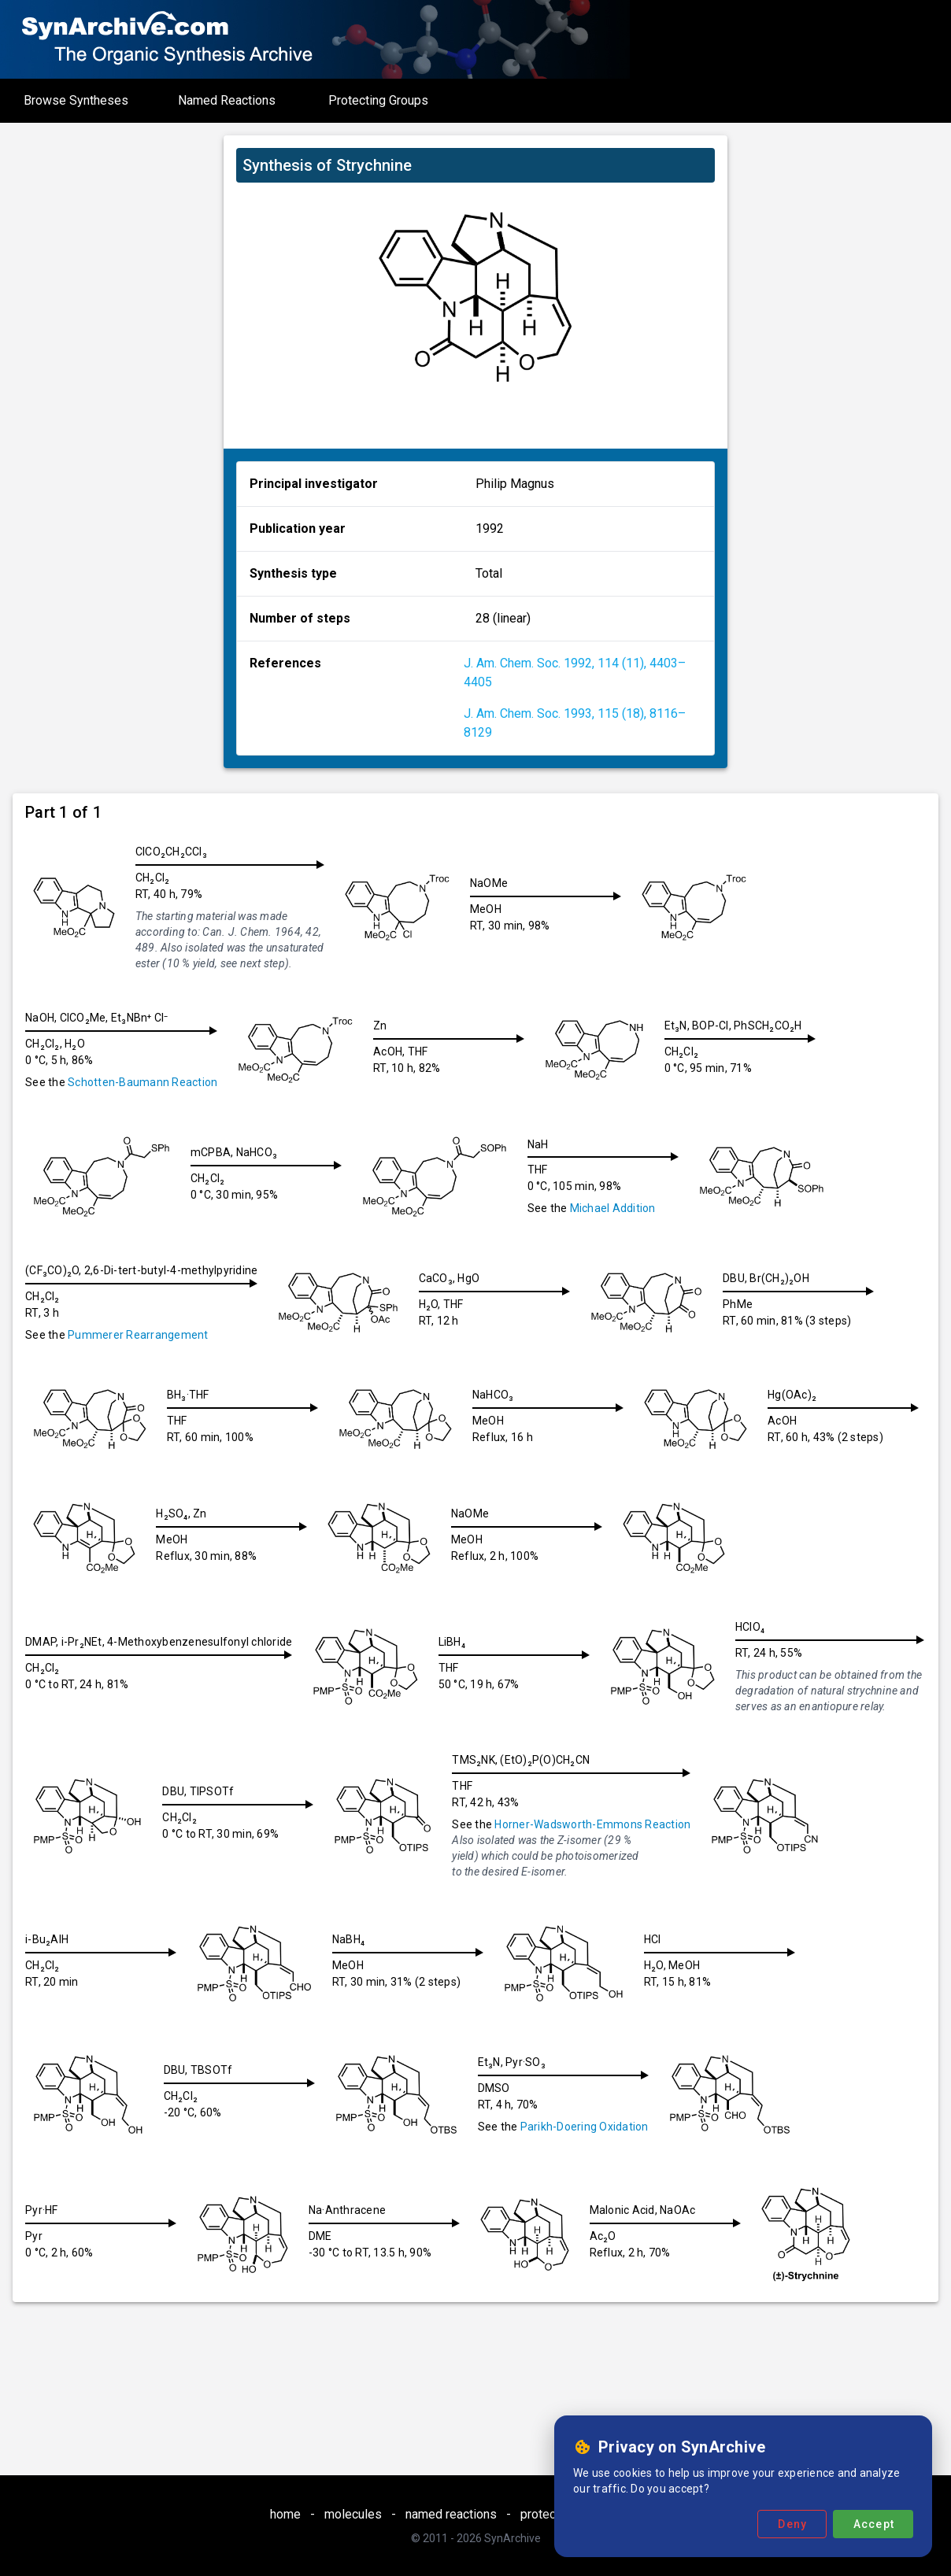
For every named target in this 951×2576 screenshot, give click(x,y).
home (285, 2514)
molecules (353, 2514)
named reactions (451, 2514)
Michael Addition (619, 1208)
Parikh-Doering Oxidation (761, 2122)
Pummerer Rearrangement (138, 1335)
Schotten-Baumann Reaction (142, 1082)
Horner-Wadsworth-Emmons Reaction (800, 1820)
